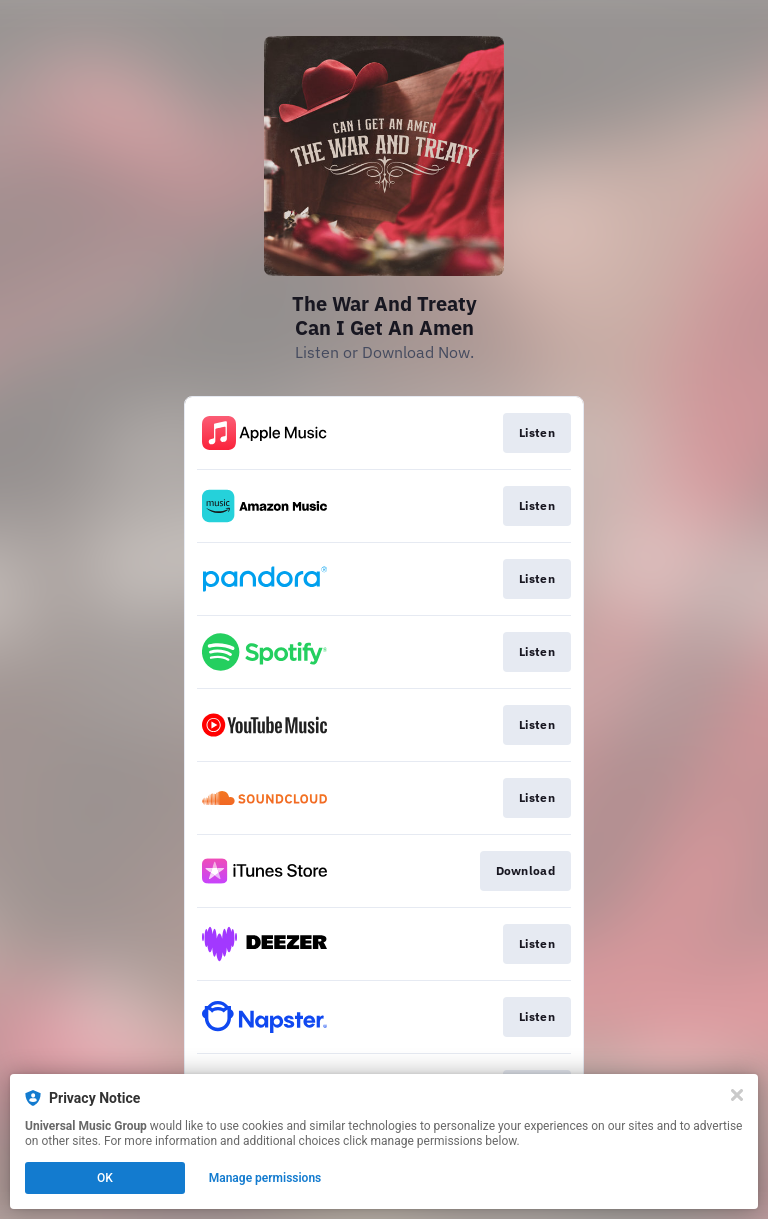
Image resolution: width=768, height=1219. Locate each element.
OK (105, 1178)
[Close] (737, 1095)
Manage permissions (265, 1178)
